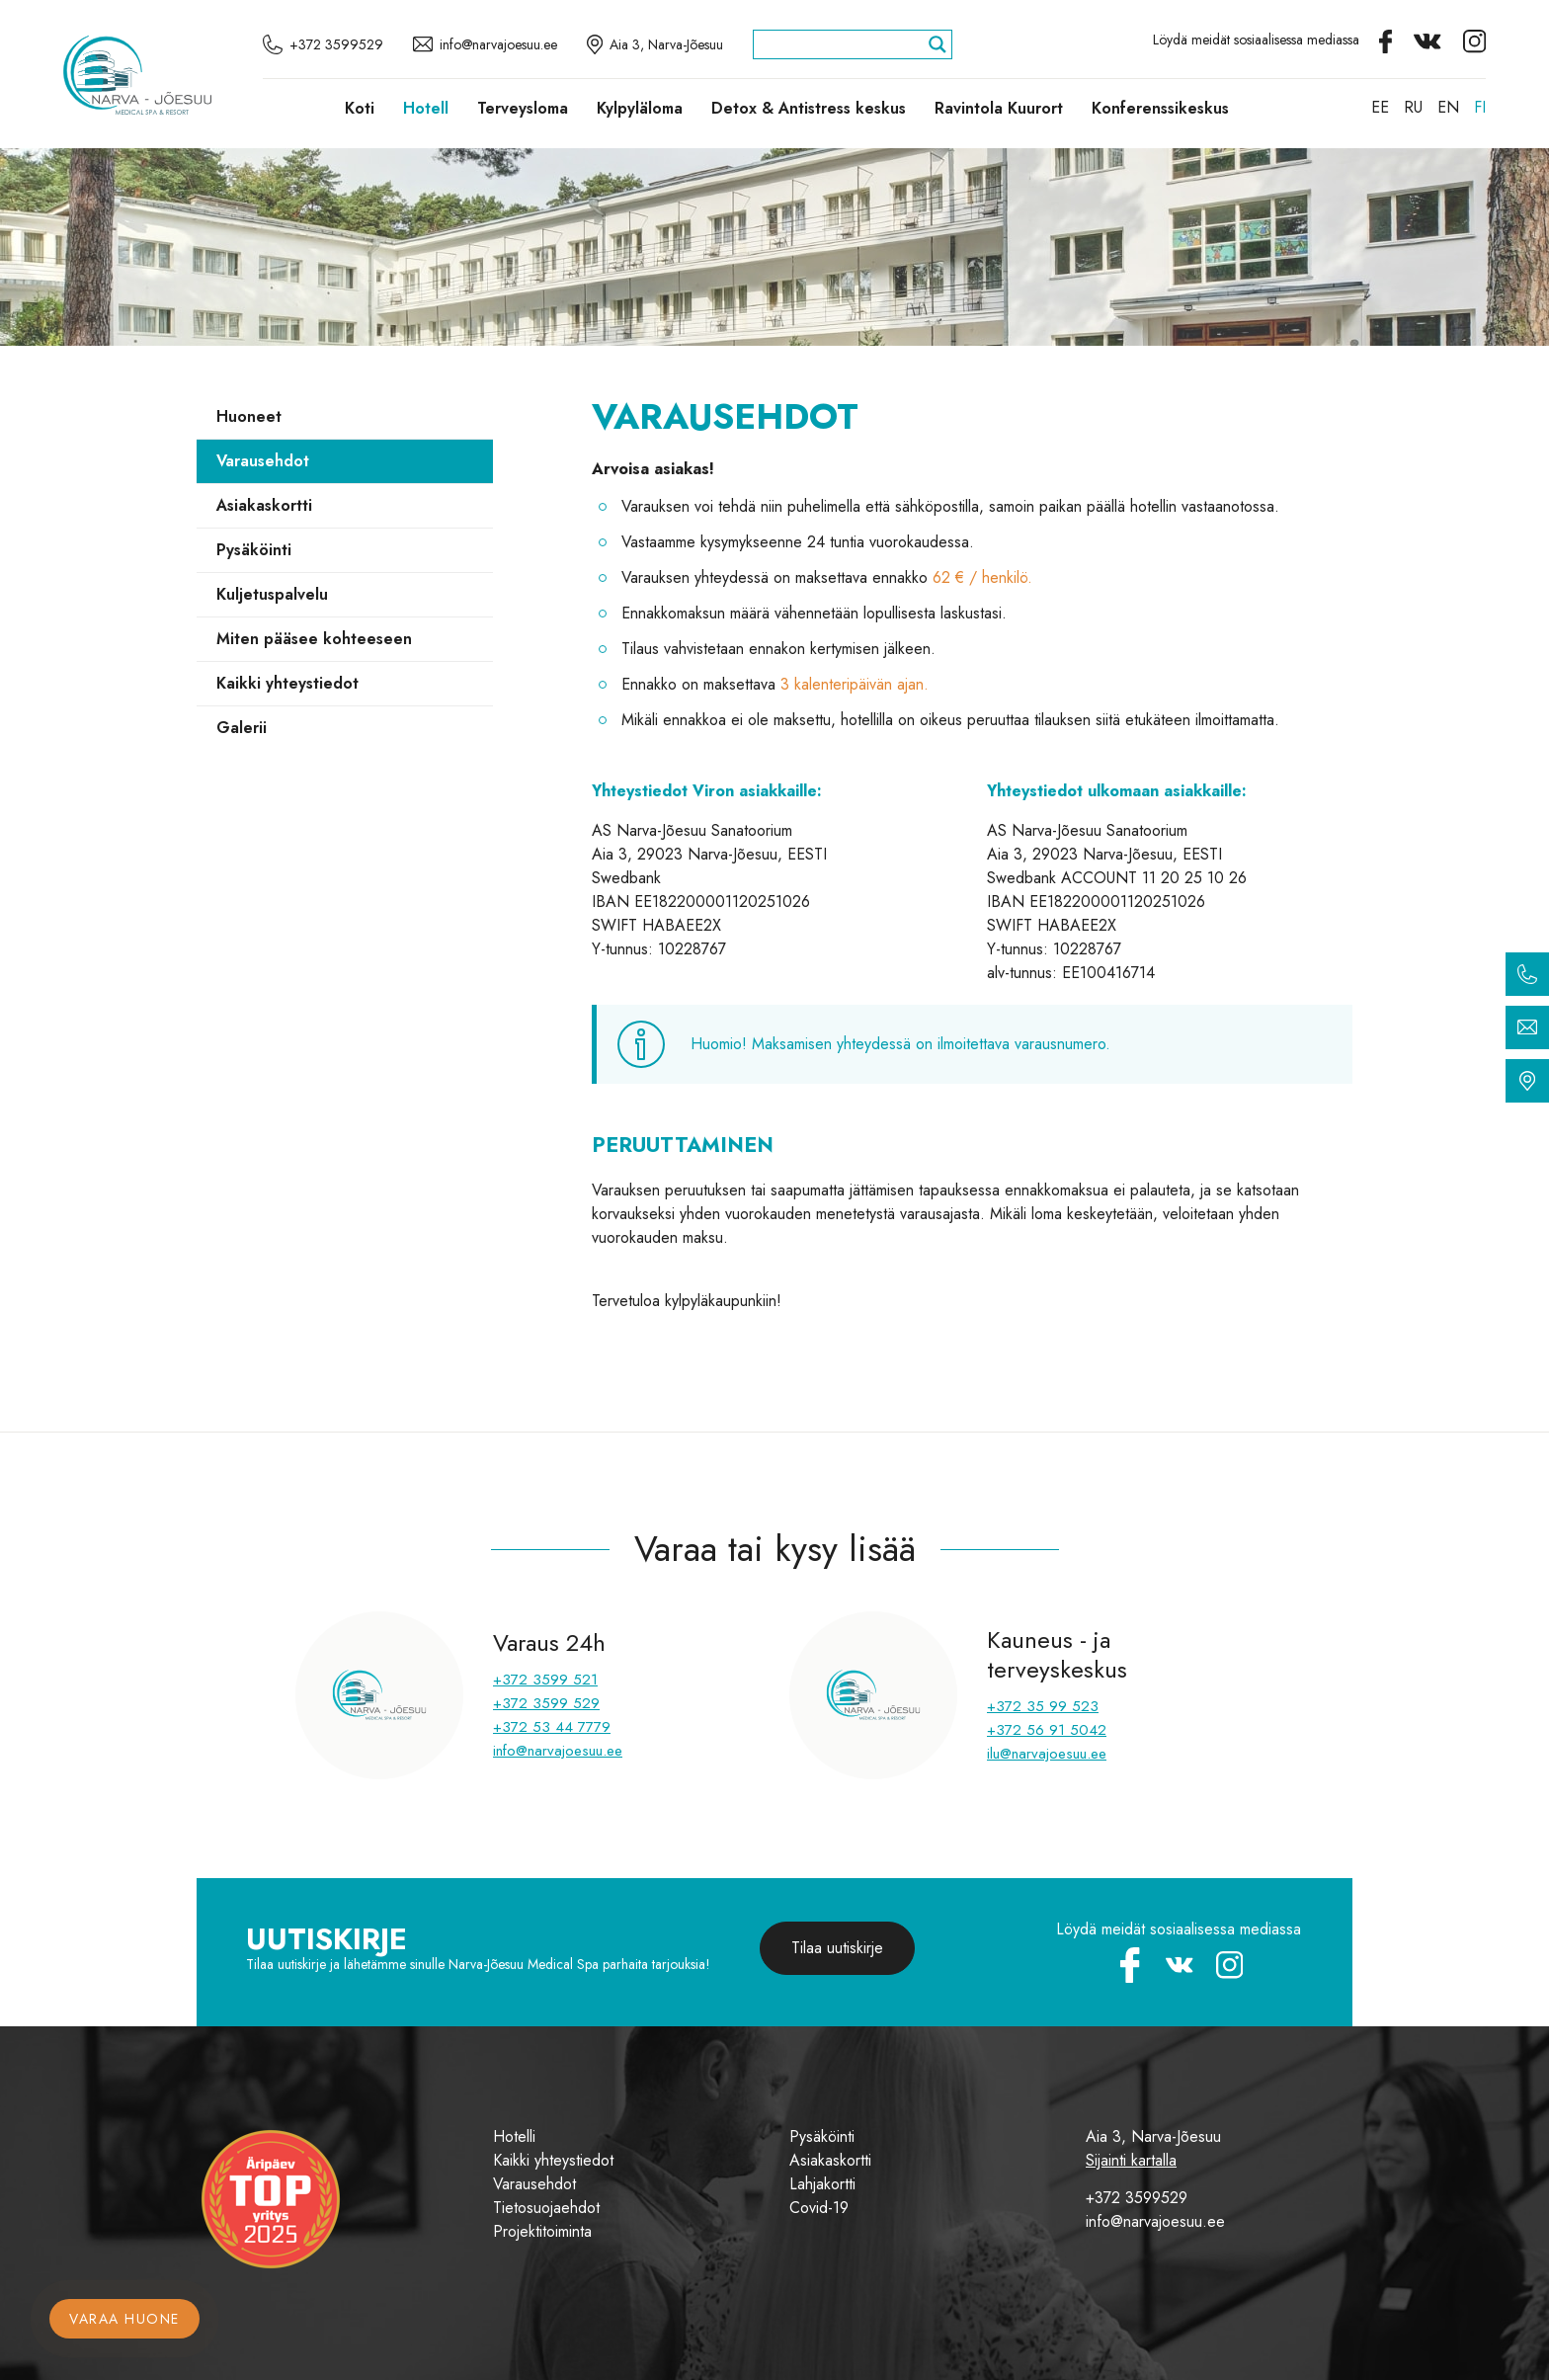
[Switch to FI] (1480, 107)
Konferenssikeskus (1160, 108)
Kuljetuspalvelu (272, 594)
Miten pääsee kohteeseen (314, 638)
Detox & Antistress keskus (808, 108)
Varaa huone (124, 2319)
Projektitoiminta (542, 2231)
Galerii (241, 727)
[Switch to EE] (1380, 107)
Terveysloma (522, 108)
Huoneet (249, 416)
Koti (359, 108)
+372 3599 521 (545, 1679)
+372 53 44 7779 (552, 1727)
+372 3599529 (1136, 2197)
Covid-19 (819, 2207)
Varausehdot (262, 461)
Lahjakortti (822, 2184)
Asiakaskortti (264, 505)
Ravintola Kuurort (999, 108)
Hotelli (514, 2136)
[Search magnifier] (937, 44)
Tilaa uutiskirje (837, 1947)
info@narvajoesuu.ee (557, 1751)
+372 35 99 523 (1043, 1706)
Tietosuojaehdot (546, 2207)
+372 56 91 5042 (1046, 1730)
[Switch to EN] (1448, 107)
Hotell (425, 108)
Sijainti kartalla (1131, 2160)
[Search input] (844, 44)
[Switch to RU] (1413, 107)
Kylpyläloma (640, 108)
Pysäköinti (253, 549)
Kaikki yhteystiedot (287, 683)
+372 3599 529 (546, 1703)
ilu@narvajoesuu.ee (1046, 1753)
